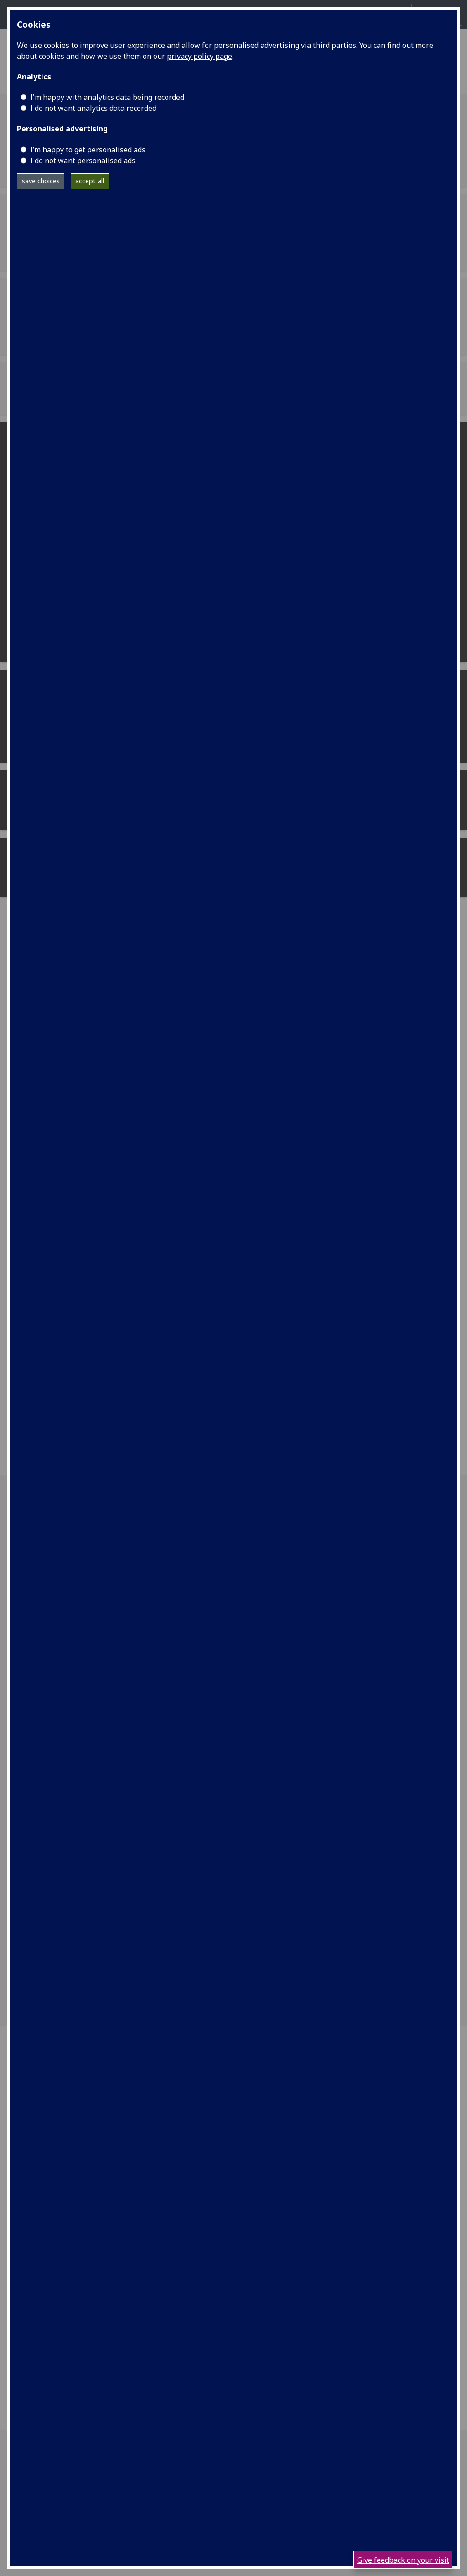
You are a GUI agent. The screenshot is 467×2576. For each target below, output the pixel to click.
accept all (89, 181)
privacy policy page (199, 56)
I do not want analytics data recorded (93, 108)
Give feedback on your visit (403, 2560)
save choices (41, 181)
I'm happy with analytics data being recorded (107, 97)
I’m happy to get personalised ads (87, 150)
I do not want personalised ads (82, 161)
